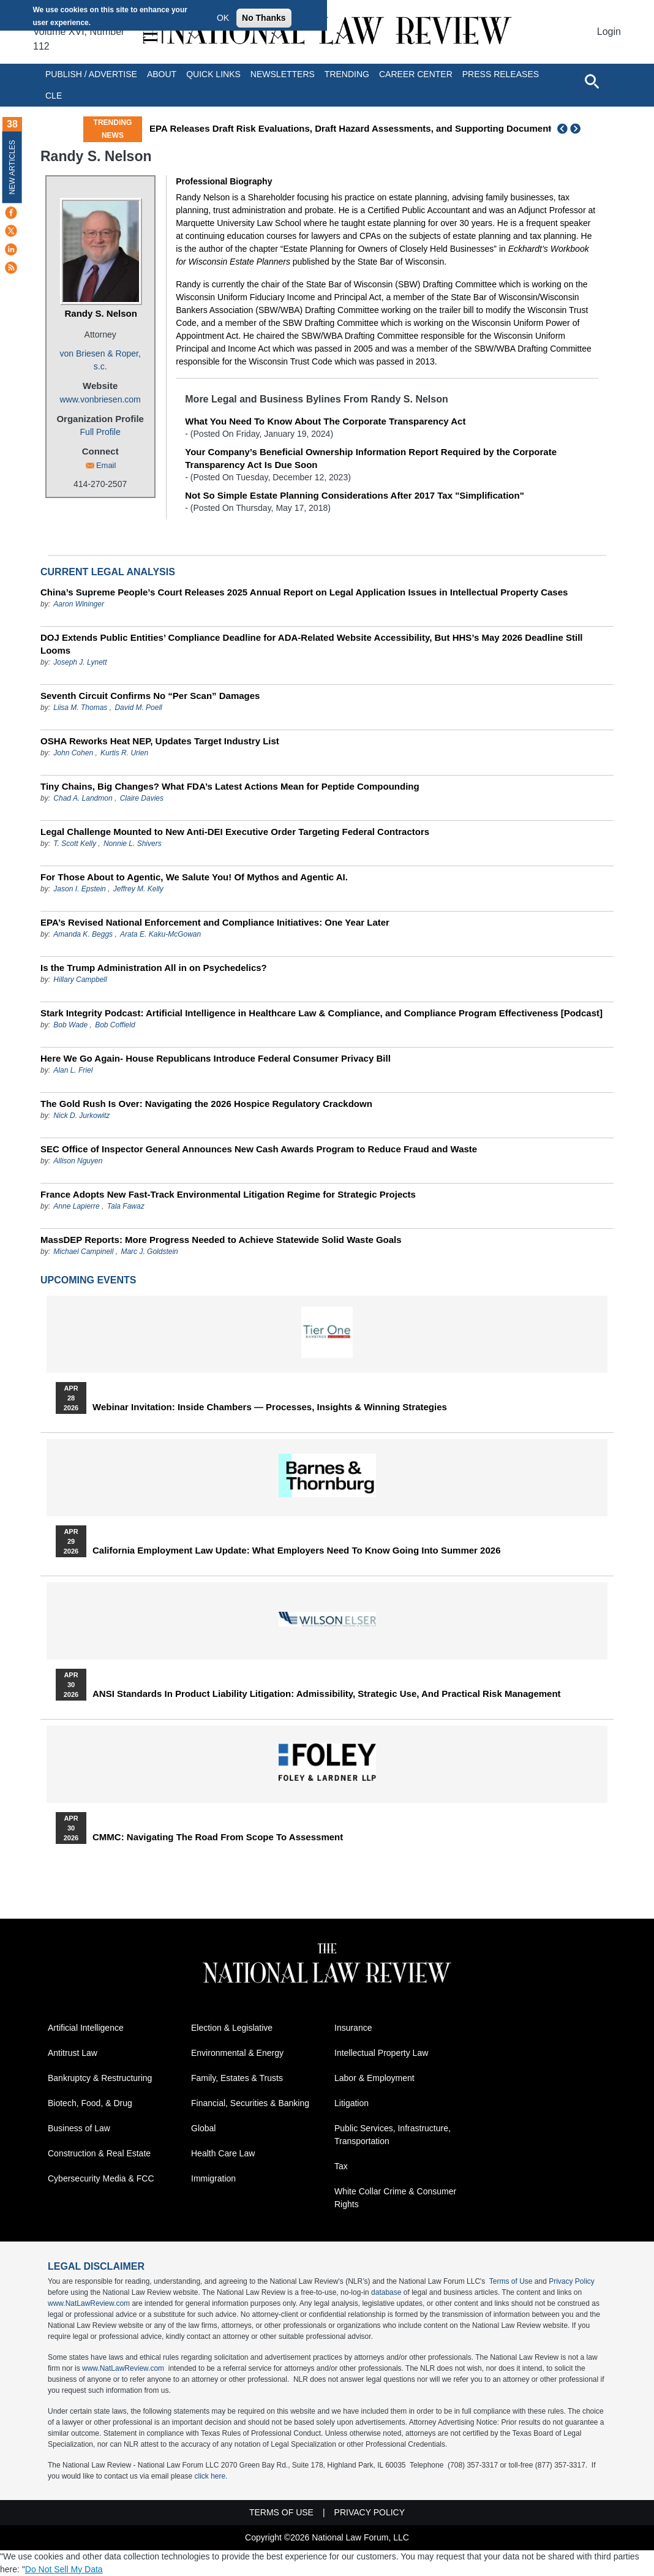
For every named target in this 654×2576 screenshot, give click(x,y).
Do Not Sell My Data (64, 2569)
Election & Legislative (231, 2028)
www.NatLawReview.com (89, 2303)
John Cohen (73, 753)
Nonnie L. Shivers (132, 843)
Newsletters (282, 74)
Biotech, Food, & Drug (90, 2103)
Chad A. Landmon (82, 798)
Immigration (213, 2178)
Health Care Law (223, 2153)
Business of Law (79, 2128)
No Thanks (264, 18)
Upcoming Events (88, 1280)
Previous (563, 129)
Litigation (351, 2103)
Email (106, 465)
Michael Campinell (83, 1251)
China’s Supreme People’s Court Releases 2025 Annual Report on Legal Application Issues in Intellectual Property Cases (304, 592)
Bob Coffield (115, 1025)
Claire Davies (142, 798)
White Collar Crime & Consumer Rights (395, 2197)
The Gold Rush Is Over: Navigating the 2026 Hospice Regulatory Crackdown (206, 1103)
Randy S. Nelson (100, 313)
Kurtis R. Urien (124, 753)
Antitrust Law (72, 2053)
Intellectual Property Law (381, 2053)
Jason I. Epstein (79, 889)
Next (577, 129)
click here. (210, 2476)
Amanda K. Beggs (83, 934)
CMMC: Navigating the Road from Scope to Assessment (217, 1837)
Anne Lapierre (76, 1206)
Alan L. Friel (72, 1070)
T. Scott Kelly (74, 843)
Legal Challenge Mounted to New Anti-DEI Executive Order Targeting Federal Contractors (234, 831)
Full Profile (100, 432)
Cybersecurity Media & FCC (101, 2178)
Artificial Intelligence (86, 2028)
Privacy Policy (572, 2281)
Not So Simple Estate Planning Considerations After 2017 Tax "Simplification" (354, 495)
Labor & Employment (374, 2078)
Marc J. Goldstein (149, 1251)
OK (223, 18)
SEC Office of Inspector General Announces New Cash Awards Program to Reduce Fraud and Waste (258, 1149)
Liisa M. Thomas (80, 707)
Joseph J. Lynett (80, 662)
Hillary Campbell (80, 979)
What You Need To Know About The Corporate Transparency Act (325, 421)
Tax (341, 2166)
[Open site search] (591, 81)
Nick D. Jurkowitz (81, 1115)
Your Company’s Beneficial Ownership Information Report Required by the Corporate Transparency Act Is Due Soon (371, 458)
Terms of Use (511, 2281)
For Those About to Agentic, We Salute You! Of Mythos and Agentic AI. (194, 877)
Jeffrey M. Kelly (138, 889)
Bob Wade (70, 1025)
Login (609, 31)
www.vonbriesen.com (100, 399)
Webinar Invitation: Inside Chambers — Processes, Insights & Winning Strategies (269, 1407)
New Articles (12, 167)
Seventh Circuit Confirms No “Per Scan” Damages (150, 695)
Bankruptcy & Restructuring (100, 2078)
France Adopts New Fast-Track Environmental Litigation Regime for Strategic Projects (228, 1194)
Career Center (416, 74)
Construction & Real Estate (99, 2153)
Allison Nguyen (77, 1161)
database (386, 2292)
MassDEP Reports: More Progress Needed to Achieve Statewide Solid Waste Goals (221, 1239)
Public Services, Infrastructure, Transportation (392, 2134)
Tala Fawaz (126, 1206)
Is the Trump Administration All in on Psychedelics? (153, 967)
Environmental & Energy (237, 2053)
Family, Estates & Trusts (237, 2078)
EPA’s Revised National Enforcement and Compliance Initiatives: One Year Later (214, 922)
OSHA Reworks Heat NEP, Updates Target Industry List (159, 741)
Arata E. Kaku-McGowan (160, 934)
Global (203, 2128)
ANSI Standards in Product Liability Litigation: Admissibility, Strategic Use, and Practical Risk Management (326, 1694)
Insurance (353, 2028)
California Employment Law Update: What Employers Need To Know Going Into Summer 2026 (296, 1550)
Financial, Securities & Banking (250, 2103)
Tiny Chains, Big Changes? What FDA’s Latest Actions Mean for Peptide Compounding (229, 786)
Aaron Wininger (78, 604)
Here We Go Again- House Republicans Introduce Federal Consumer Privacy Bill (215, 1058)
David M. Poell (138, 707)
